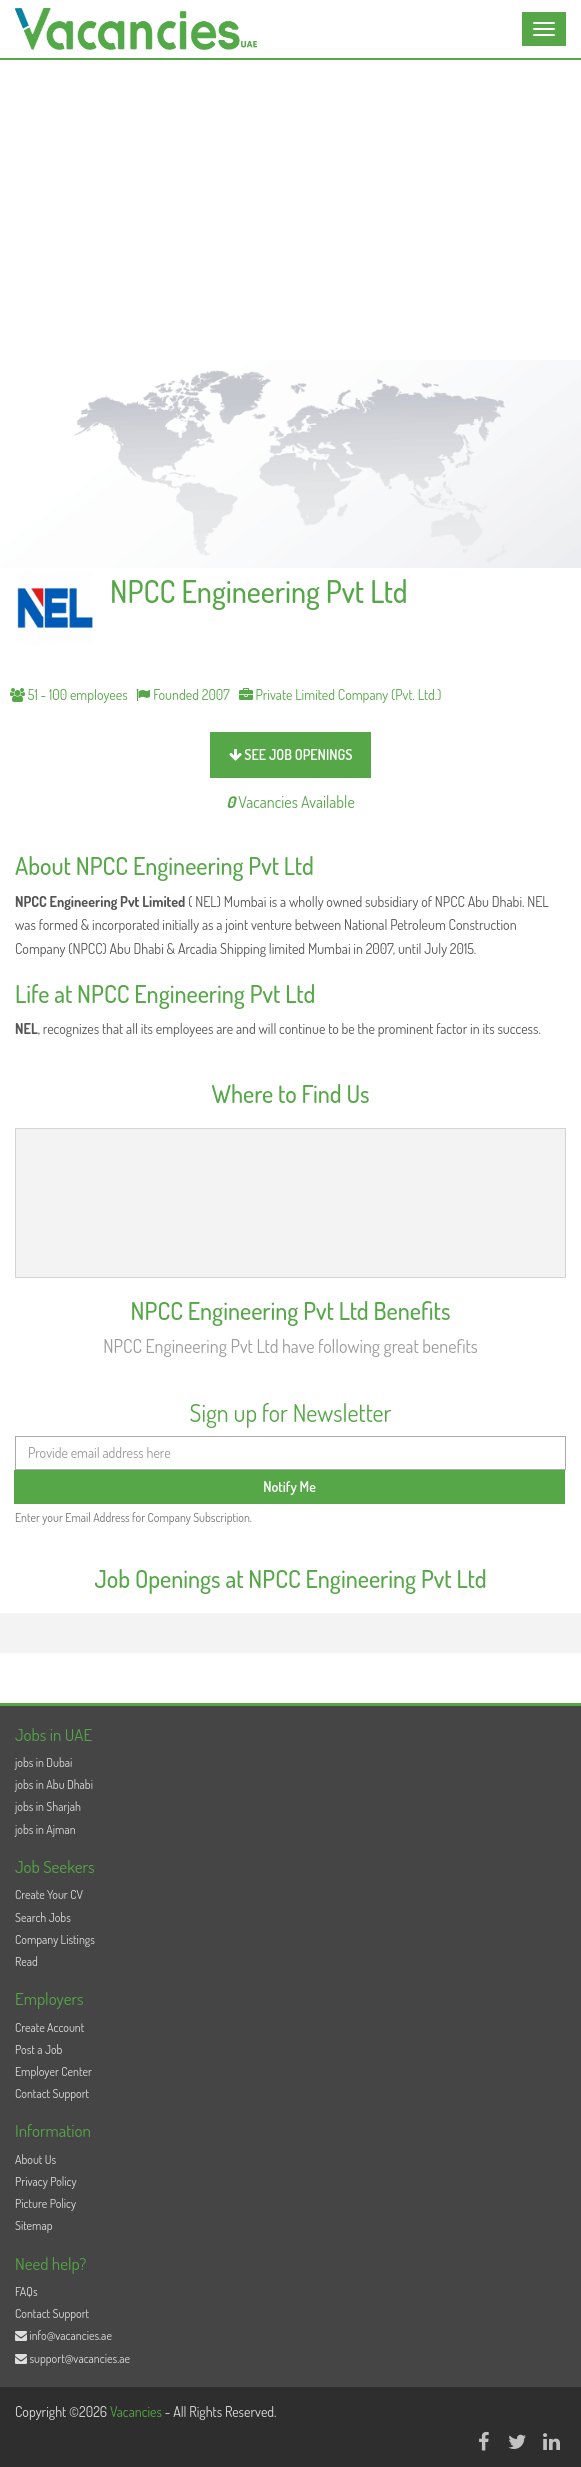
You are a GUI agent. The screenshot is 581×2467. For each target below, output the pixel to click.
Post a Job (38, 2049)
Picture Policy (45, 2203)
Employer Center (53, 2071)
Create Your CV (49, 1894)
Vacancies (137, 2411)
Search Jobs (43, 1917)
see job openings (291, 754)
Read (26, 1961)
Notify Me (289, 1486)
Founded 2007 (182, 694)
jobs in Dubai (43, 1762)
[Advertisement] (290, 210)
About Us (35, 2159)
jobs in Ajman (45, 1829)
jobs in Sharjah (48, 1806)
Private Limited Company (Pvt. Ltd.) (340, 694)
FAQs (26, 2291)
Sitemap (34, 2225)
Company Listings (55, 1939)
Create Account (49, 2027)
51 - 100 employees (69, 694)
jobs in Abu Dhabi (54, 1784)
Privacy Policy (46, 2181)
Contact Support (52, 2093)
